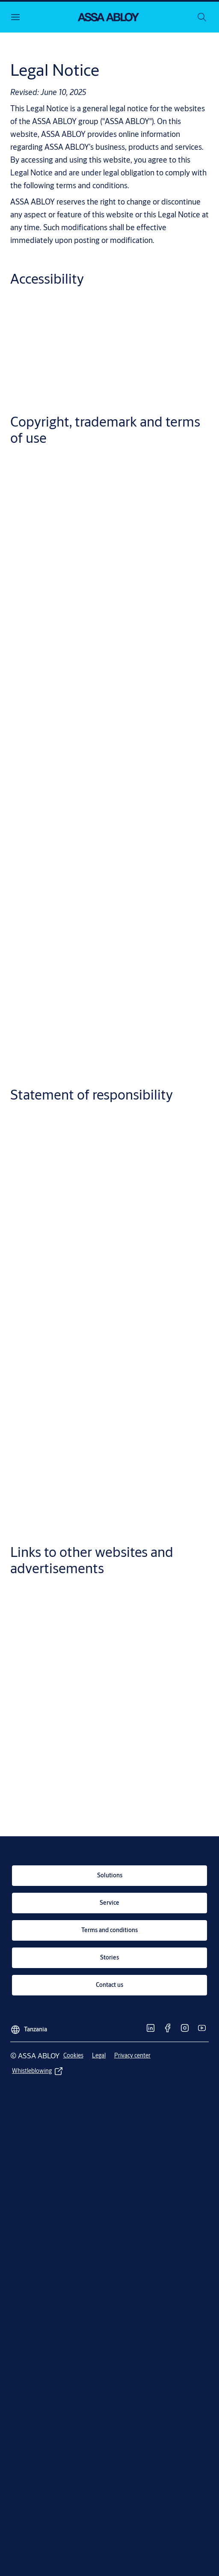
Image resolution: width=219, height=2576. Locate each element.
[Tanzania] (28, 2026)
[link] (109, 1875)
